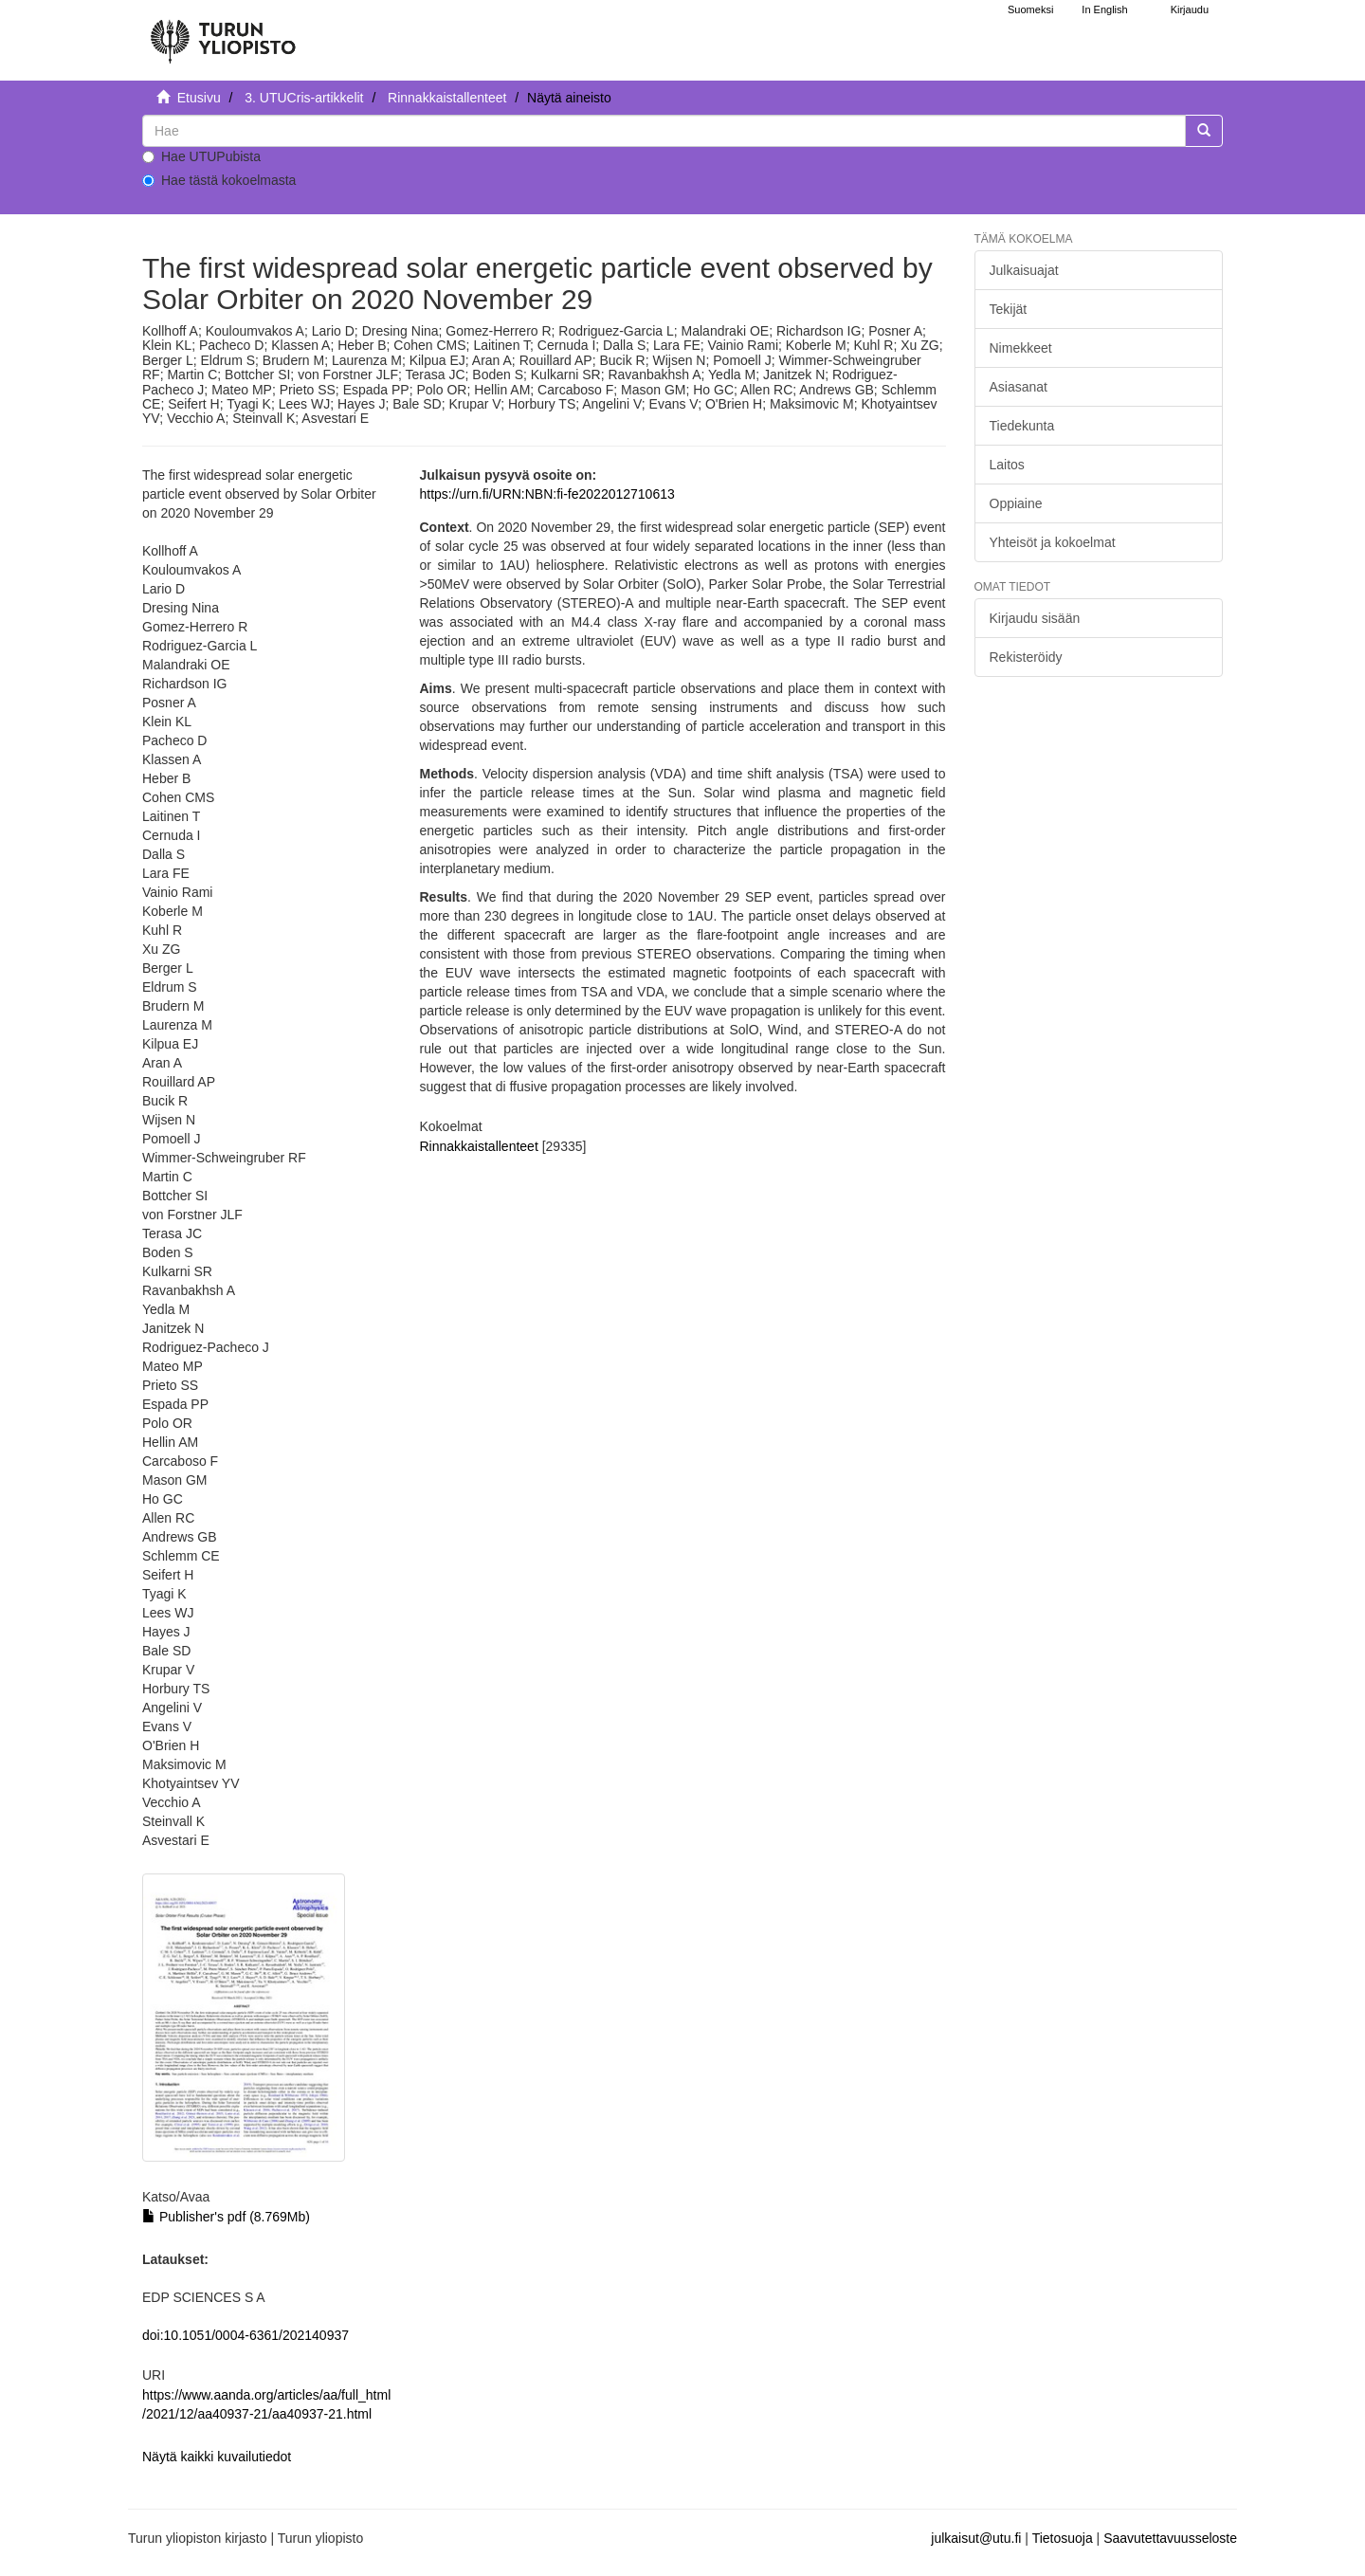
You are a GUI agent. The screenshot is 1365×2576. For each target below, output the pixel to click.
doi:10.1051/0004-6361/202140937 (245, 2335)
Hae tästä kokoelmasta (219, 180)
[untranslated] (664, 131)
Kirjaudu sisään (1035, 618)
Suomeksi (1030, 9)
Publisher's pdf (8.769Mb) (226, 2216)
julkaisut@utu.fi (976, 2538)
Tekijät (1009, 309)
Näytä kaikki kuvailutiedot (216, 2456)
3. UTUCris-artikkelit (304, 97)
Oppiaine (1016, 503)
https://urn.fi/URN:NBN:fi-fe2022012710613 (546, 494)
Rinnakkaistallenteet (447, 97)
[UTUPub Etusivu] (223, 33)
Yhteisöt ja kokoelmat (1053, 542)
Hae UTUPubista (201, 156)
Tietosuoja (1062, 2538)
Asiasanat (1018, 386)
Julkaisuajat (1024, 270)
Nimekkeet (1021, 348)
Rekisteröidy (1026, 657)
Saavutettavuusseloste (1170, 2538)
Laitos (1007, 464)
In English (1104, 9)
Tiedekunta (1022, 425)
